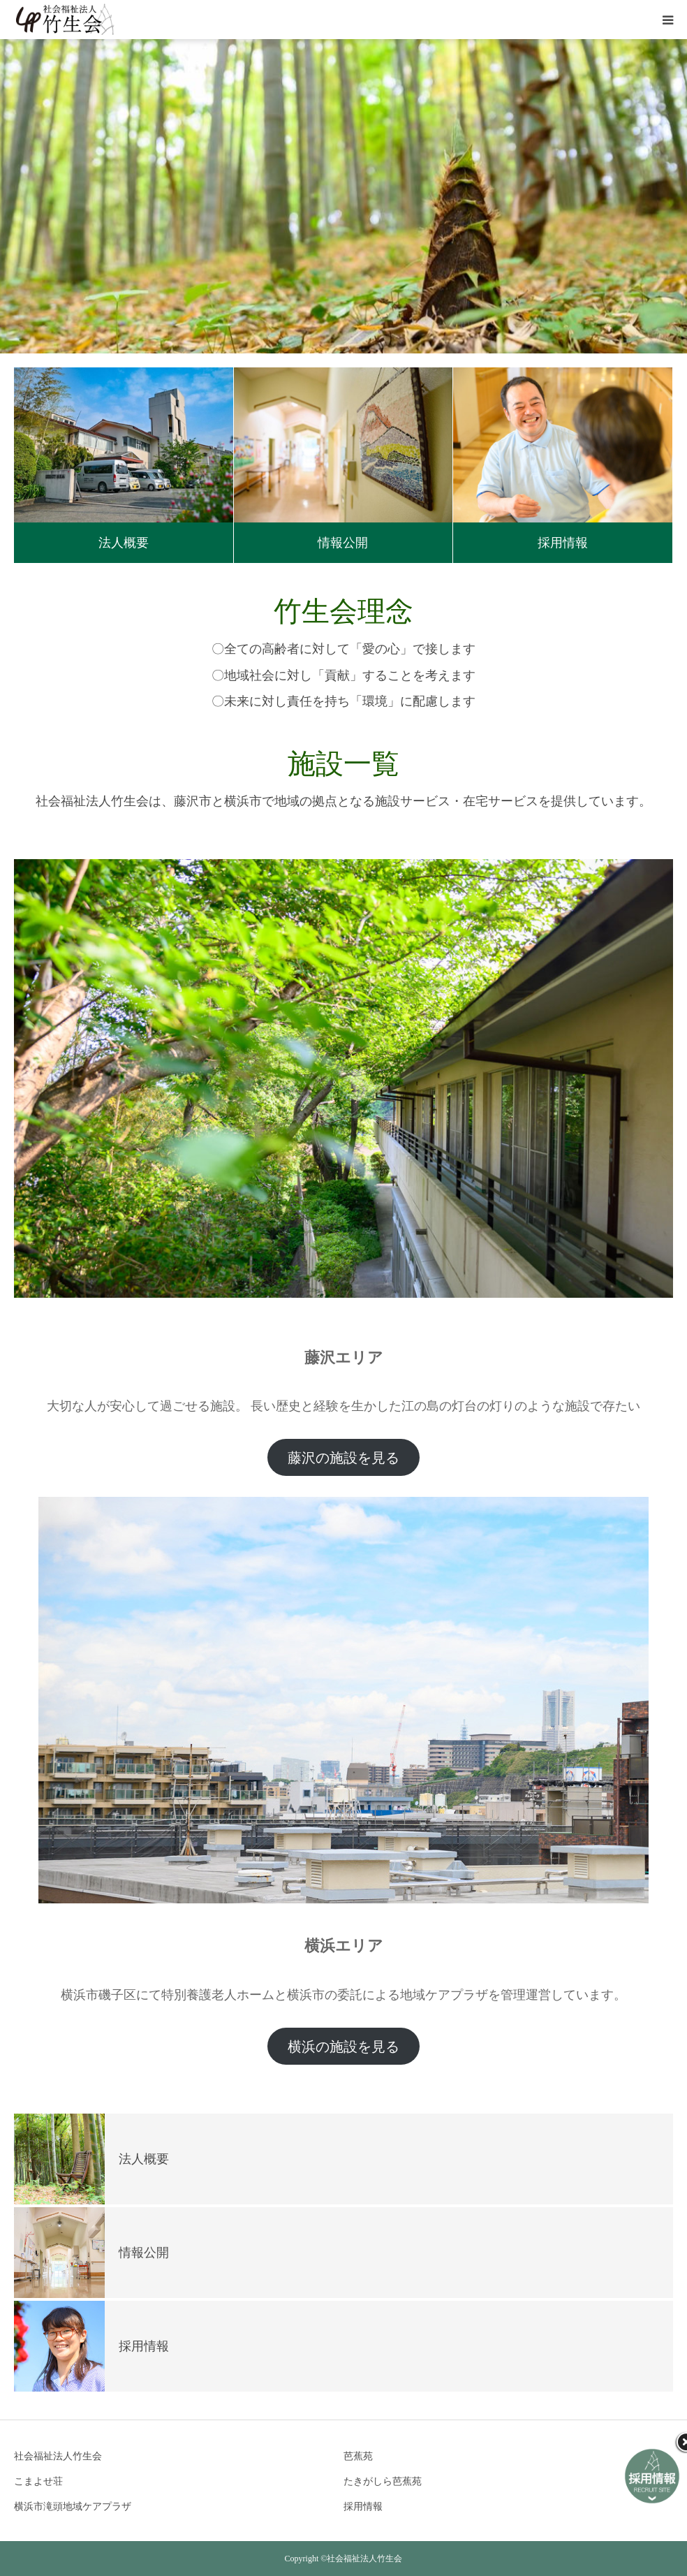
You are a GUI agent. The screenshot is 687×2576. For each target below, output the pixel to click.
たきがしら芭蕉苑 (383, 2481)
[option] (343, 196)
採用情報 (563, 543)
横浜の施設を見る (343, 2046)
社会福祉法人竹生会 (58, 2456)
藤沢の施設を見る (343, 1457)
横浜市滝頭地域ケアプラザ (72, 2506)
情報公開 (343, 543)
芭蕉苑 (358, 2456)
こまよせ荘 (38, 2481)
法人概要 (123, 543)
